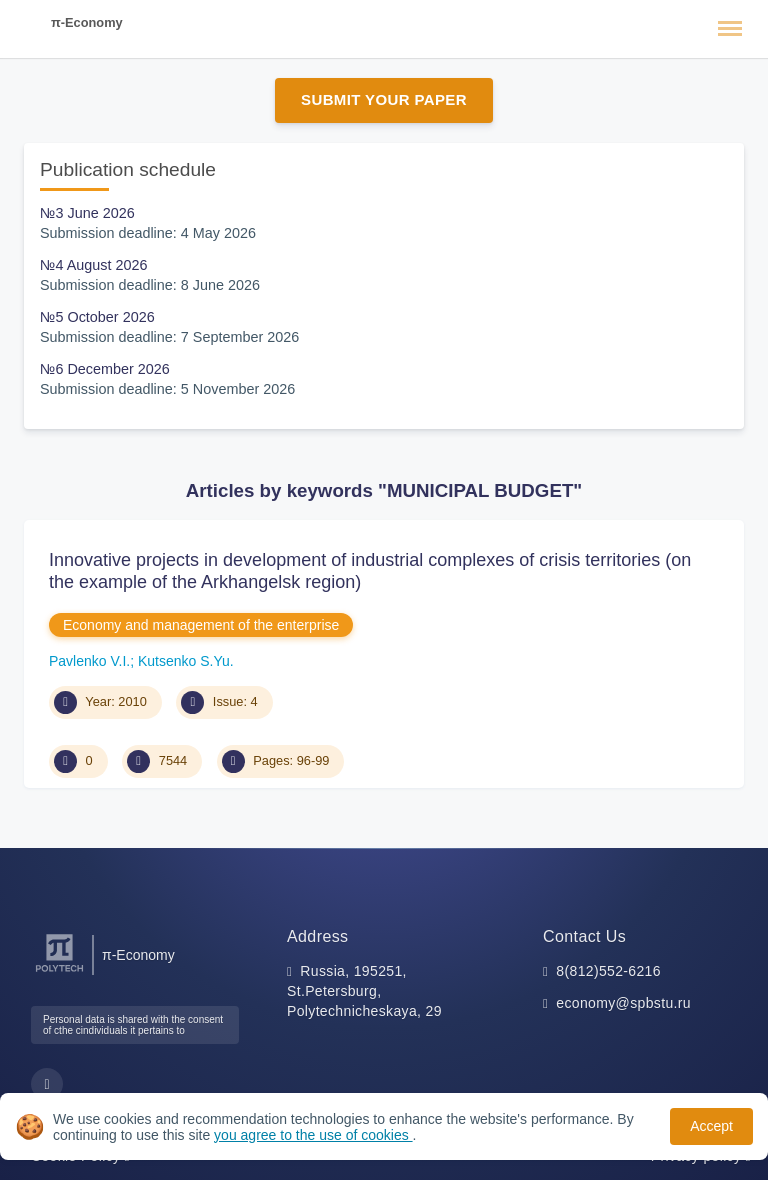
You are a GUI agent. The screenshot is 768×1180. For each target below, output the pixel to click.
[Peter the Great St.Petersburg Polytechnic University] (59, 972)
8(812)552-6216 (608, 971)
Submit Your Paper (384, 99)
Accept (711, 1126)
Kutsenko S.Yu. (186, 661)
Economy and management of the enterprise (201, 625)
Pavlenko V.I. (89, 661)
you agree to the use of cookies (313, 1135)
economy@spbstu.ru (623, 1003)
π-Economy (87, 22)
